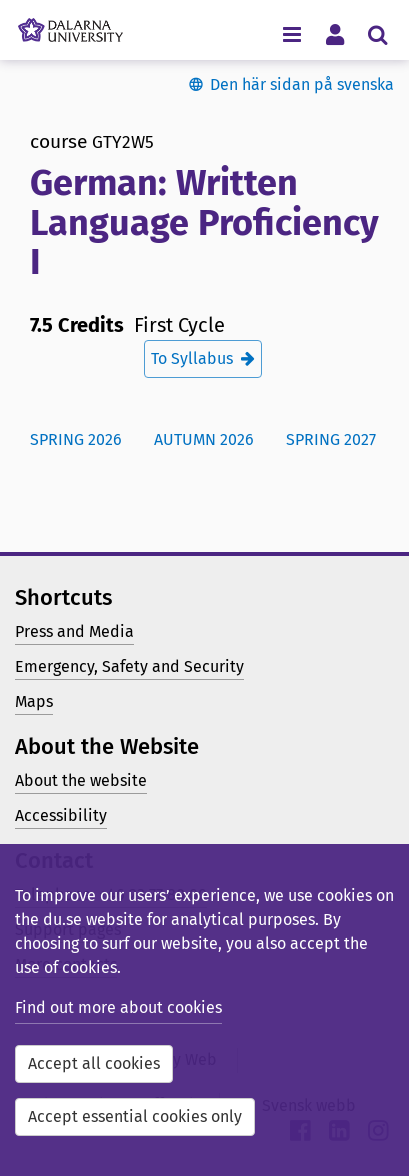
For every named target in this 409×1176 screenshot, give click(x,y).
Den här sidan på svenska (302, 84)
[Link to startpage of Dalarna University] (70, 25)
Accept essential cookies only (135, 1116)
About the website (81, 780)
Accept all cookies (94, 1063)
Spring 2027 (331, 439)
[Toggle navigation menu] (291, 33)
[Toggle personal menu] (334, 33)
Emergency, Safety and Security (129, 666)
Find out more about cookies (118, 1007)
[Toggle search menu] (377, 33)
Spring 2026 (76, 439)
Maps (34, 701)
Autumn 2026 (204, 439)
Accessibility (61, 815)
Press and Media (74, 631)
